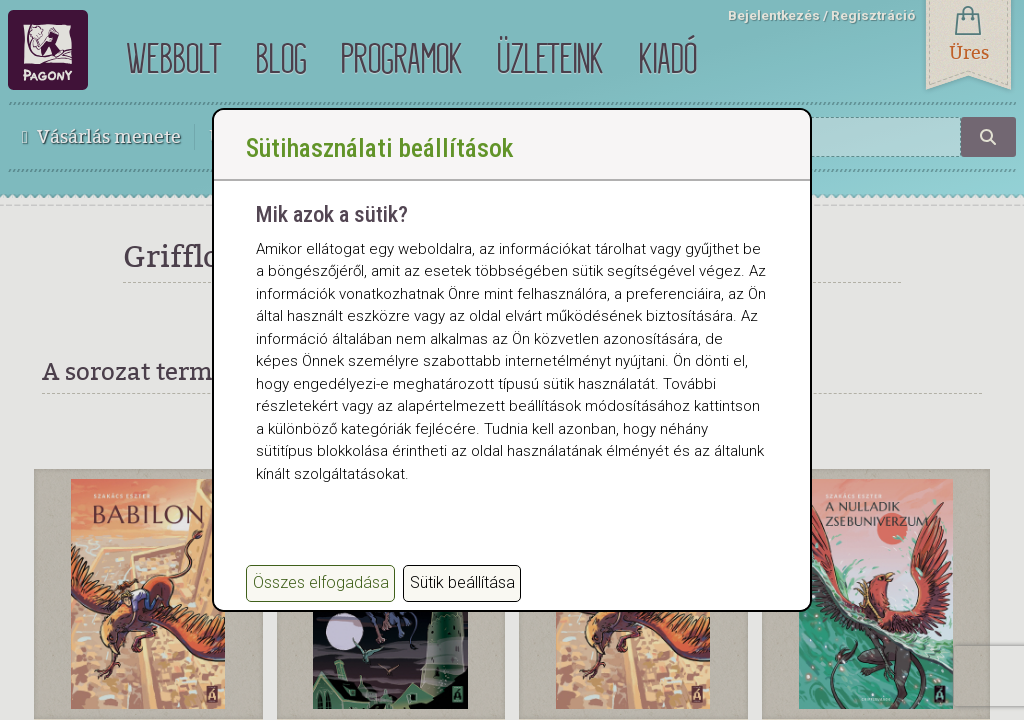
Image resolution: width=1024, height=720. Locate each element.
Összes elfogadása (321, 582)
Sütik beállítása (462, 582)
